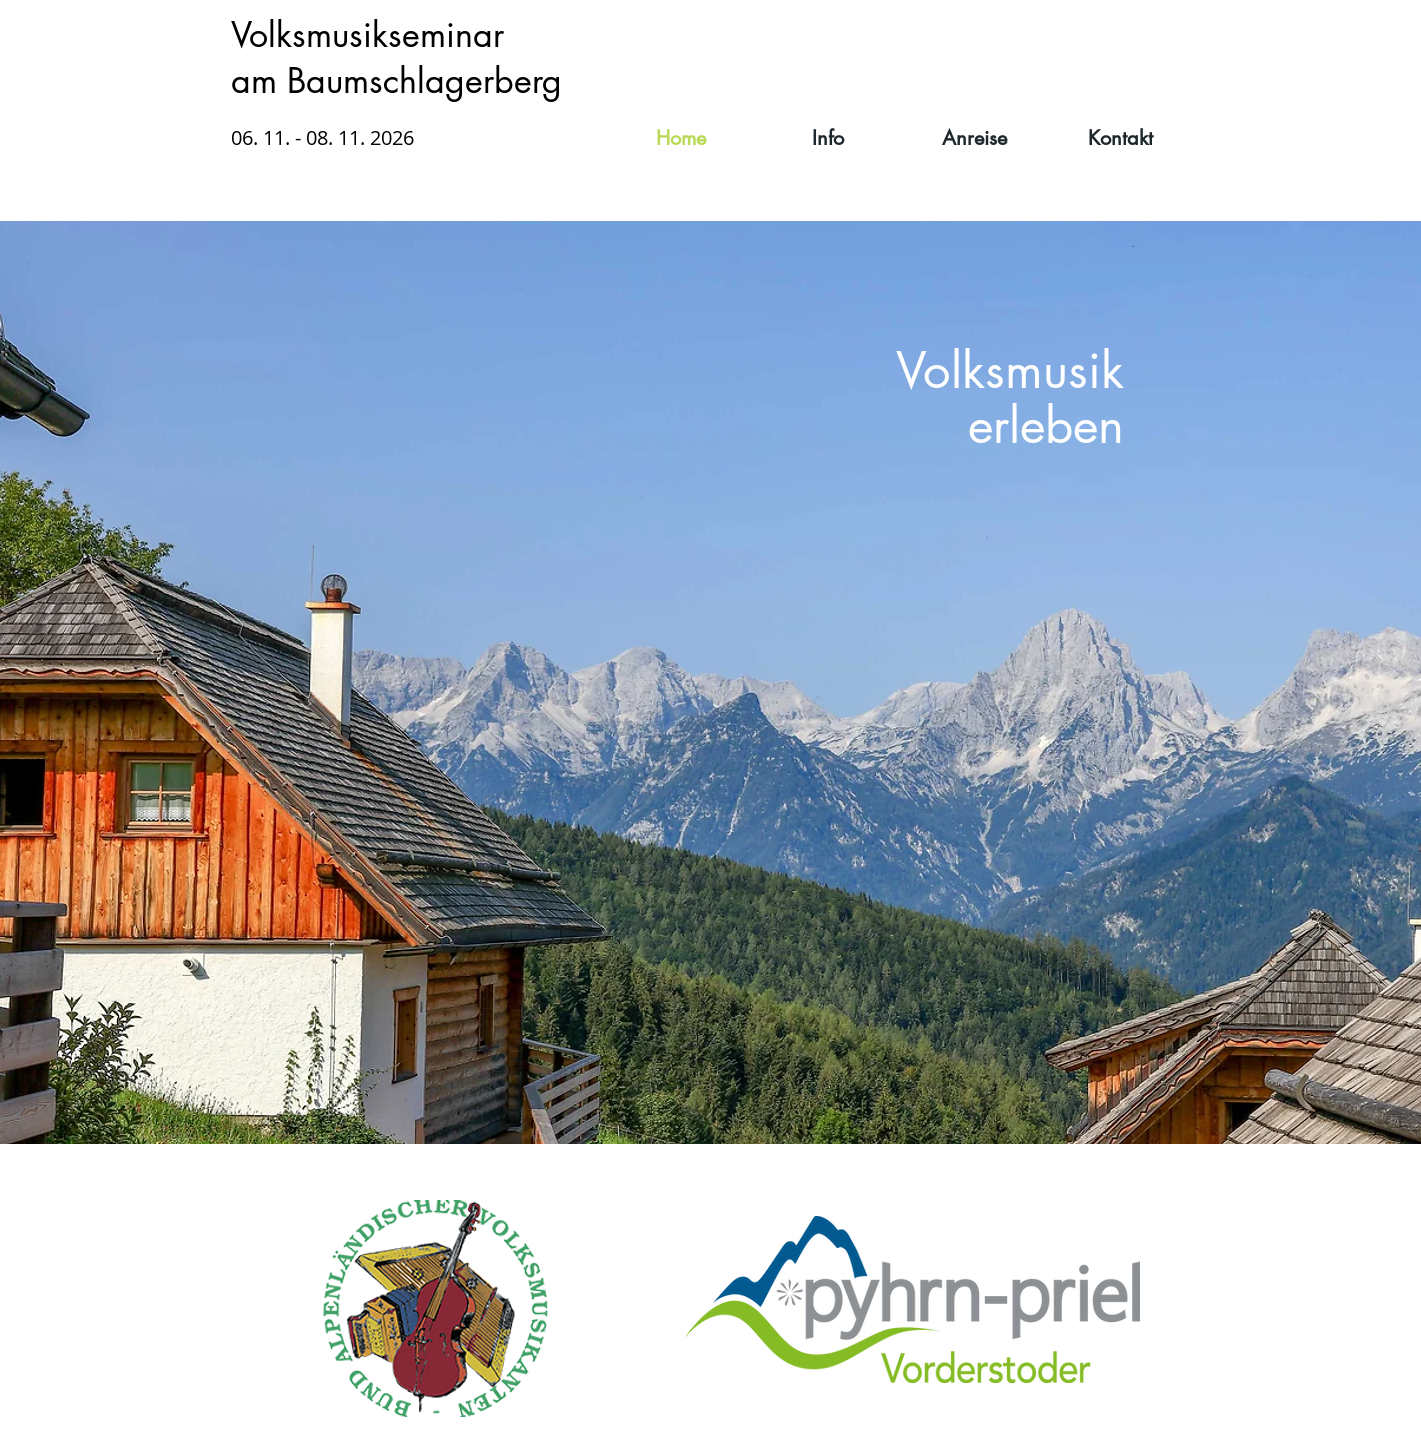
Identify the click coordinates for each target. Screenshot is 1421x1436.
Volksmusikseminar (367, 34)
